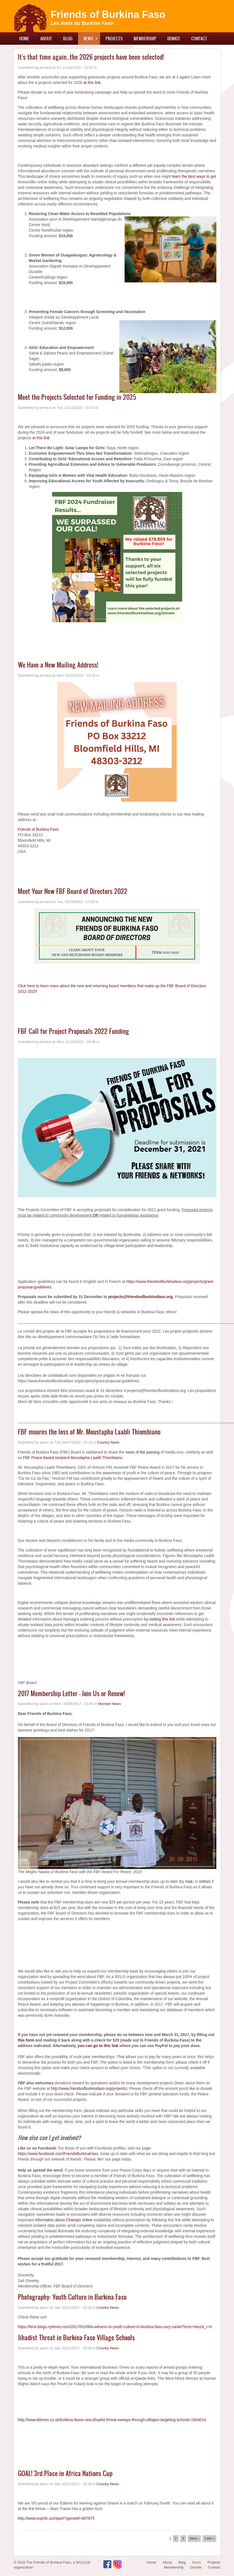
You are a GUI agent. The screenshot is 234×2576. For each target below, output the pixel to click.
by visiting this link (159, 1619)
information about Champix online (64, 2220)
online (204, 1881)
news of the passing (142, 1452)
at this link (92, 82)
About (46, 38)
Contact (199, 38)
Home (24, 38)
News (88, 38)
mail (188, 1881)
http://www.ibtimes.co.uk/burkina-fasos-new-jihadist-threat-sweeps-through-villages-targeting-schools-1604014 (112, 2420)
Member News (109, 1704)
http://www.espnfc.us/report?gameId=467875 (56, 2518)
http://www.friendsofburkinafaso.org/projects (88, 2088)
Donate (173, 38)
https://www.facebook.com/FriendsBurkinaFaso (58, 2153)
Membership (145, 38)
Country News (108, 1442)
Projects (114, 38)
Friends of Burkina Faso (107, 14)
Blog (67, 38)
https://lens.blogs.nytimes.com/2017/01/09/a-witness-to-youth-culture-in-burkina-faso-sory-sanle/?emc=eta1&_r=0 (115, 2327)
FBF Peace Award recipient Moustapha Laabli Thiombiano (72, 1457)
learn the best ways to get (194, 176)
